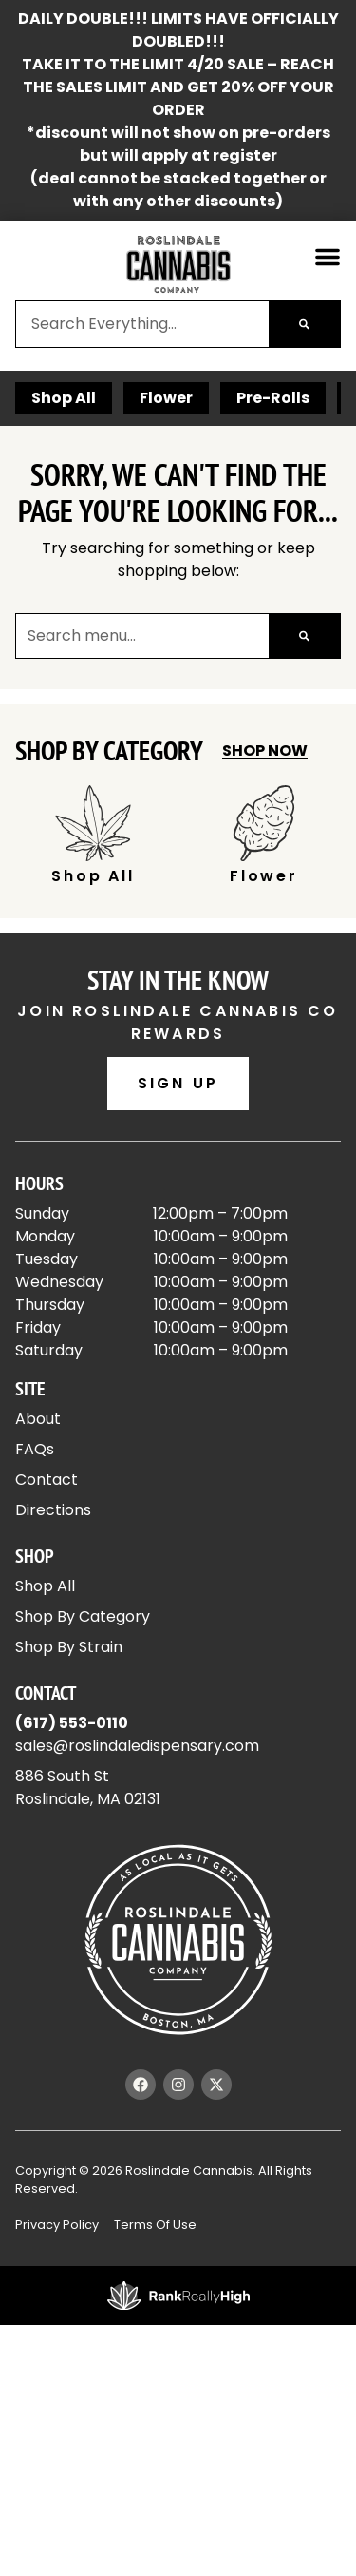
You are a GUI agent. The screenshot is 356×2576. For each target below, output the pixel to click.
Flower (166, 398)
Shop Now (265, 750)
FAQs (34, 1449)
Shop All (63, 398)
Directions (53, 1510)
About (38, 1419)
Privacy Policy (57, 2225)
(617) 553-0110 (71, 1723)
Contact (46, 1479)
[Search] (304, 324)
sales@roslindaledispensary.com (137, 1746)
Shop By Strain (68, 1647)
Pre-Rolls (272, 398)
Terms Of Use (155, 2225)
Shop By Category (82, 1616)
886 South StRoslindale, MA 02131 (87, 1787)
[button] (327, 256)
